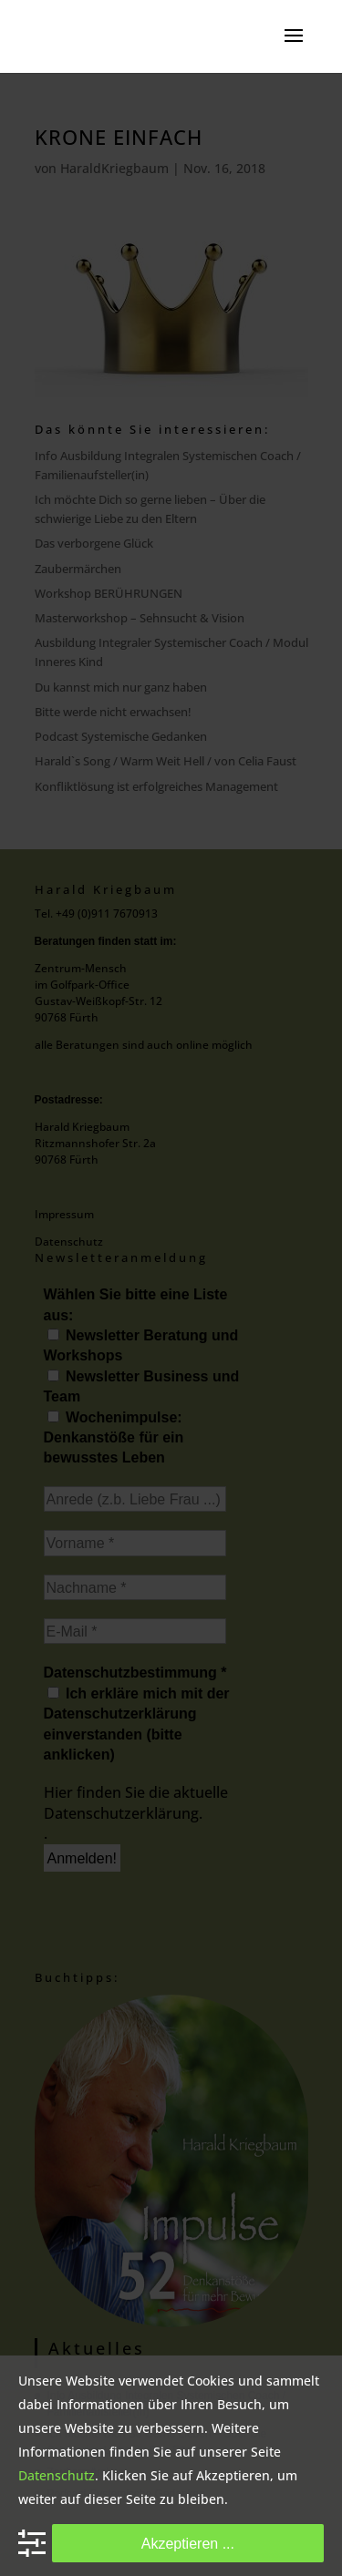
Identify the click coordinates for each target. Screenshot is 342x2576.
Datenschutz (56, 2475)
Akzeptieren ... (187, 2543)
